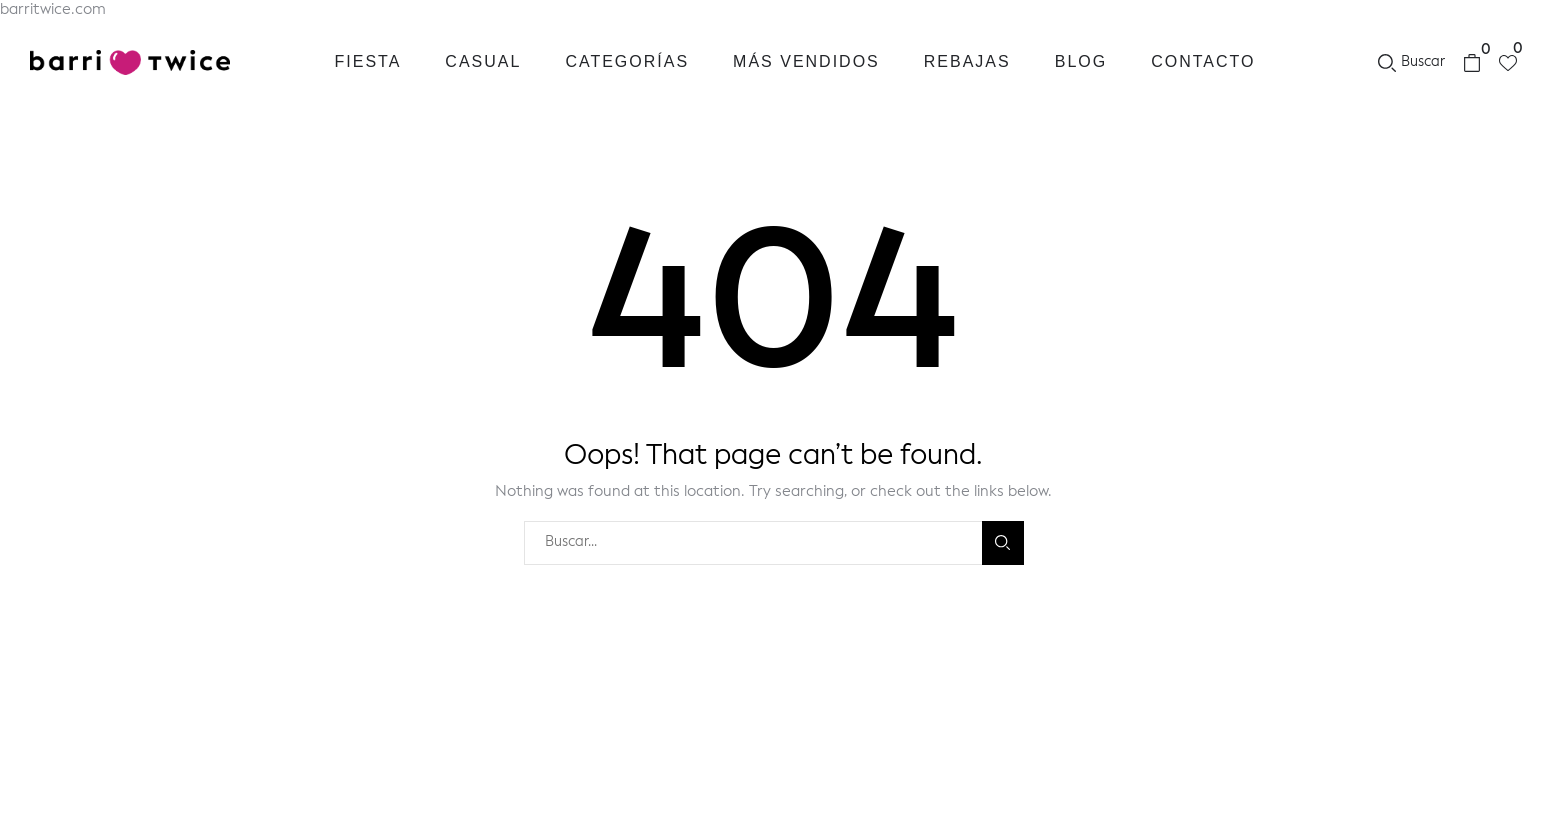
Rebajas (967, 61)
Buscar (1002, 542)
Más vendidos (806, 61)
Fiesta (368, 61)
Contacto (1203, 61)
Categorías (627, 61)
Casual (483, 61)
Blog (1081, 61)
